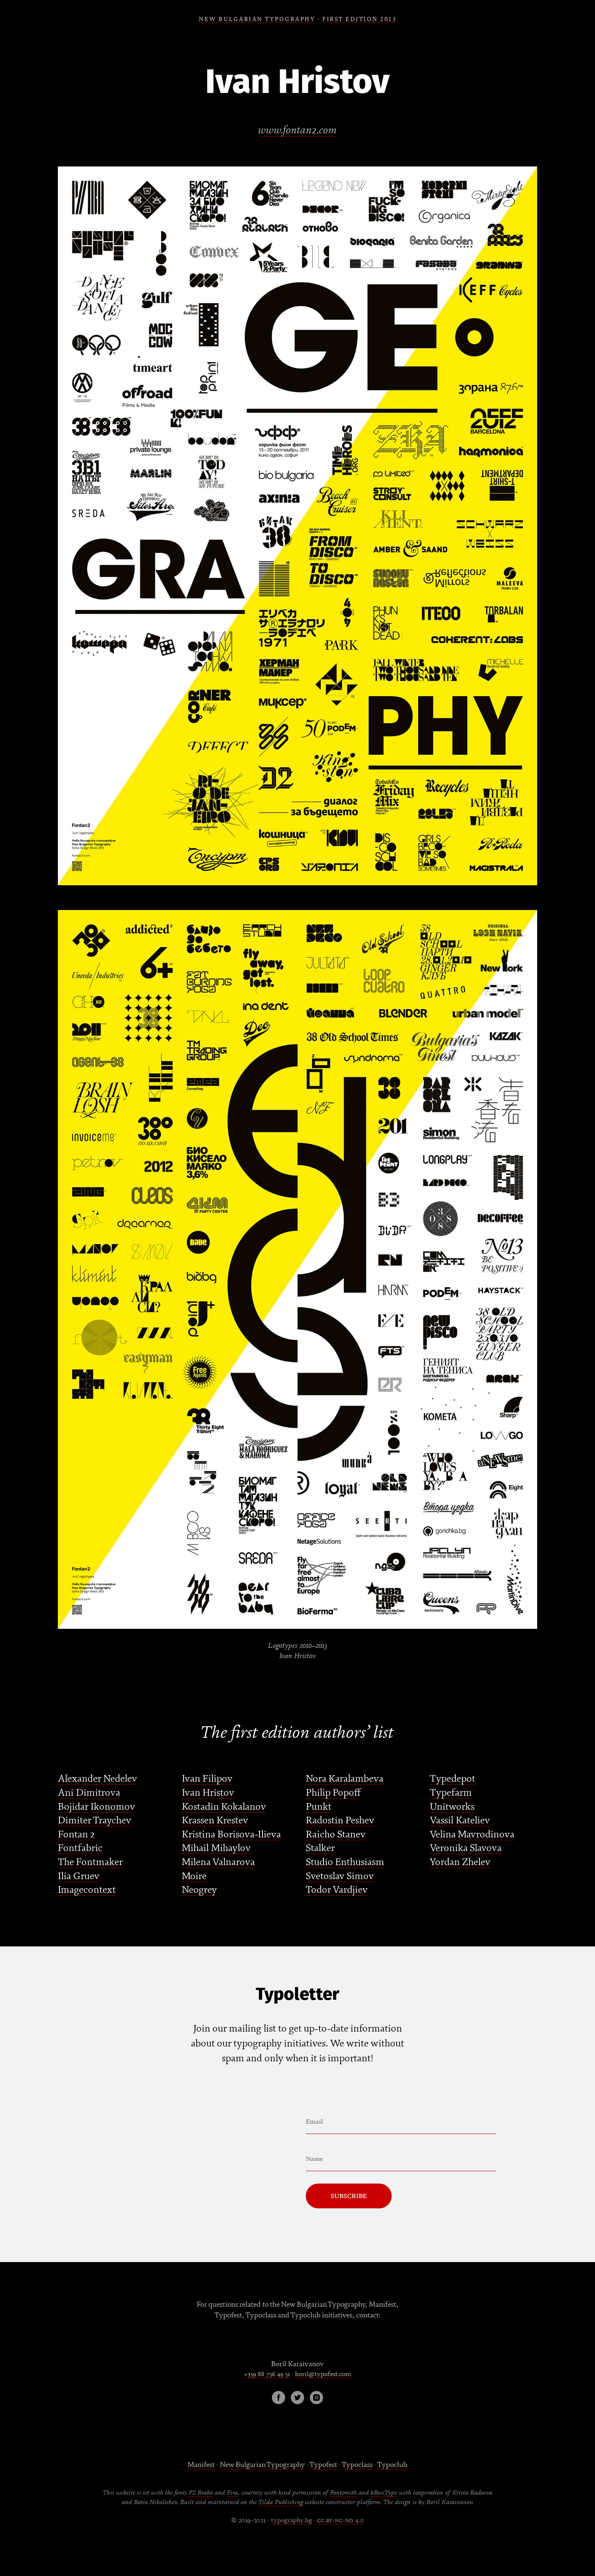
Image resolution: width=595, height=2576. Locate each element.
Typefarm (451, 1793)
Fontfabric (80, 1848)
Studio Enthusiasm (345, 1862)
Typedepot (452, 1779)
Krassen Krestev (215, 1820)
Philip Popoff (333, 1793)
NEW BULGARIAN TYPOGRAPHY (257, 19)
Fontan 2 (76, 1834)
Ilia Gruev (79, 1876)
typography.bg (291, 2520)
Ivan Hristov (208, 1793)
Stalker (320, 1848)
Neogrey (199, 1890)
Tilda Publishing (280, 2502)
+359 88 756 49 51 (267, 2374)
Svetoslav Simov (340, 1876)
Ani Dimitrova (89, 1793)
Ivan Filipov (207, 1779)
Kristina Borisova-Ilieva (231, 1834)
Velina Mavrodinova (472, 1834)
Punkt (318, 1807)
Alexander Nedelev (97, 1779)
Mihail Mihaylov (216, 1848)
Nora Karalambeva (344, 1779)
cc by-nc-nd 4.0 (340, 2520)
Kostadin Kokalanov (224, 1807)
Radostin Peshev (340, 1820)
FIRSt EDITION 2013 (359, 19)
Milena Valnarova (218, 1862)
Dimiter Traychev (94, 1820)
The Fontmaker (90, 1862)
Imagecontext (87, 1890)
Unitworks (452, 1807)
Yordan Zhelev (460, 1862)
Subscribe (349, 2196)
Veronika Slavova (466, 1848)
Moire (194, 1876)
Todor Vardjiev (337, 1890)
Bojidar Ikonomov (96, 1807)
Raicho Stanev (336, 1834)
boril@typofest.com (323, 2374)
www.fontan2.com (297, 130)
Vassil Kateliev (460, 1820)
